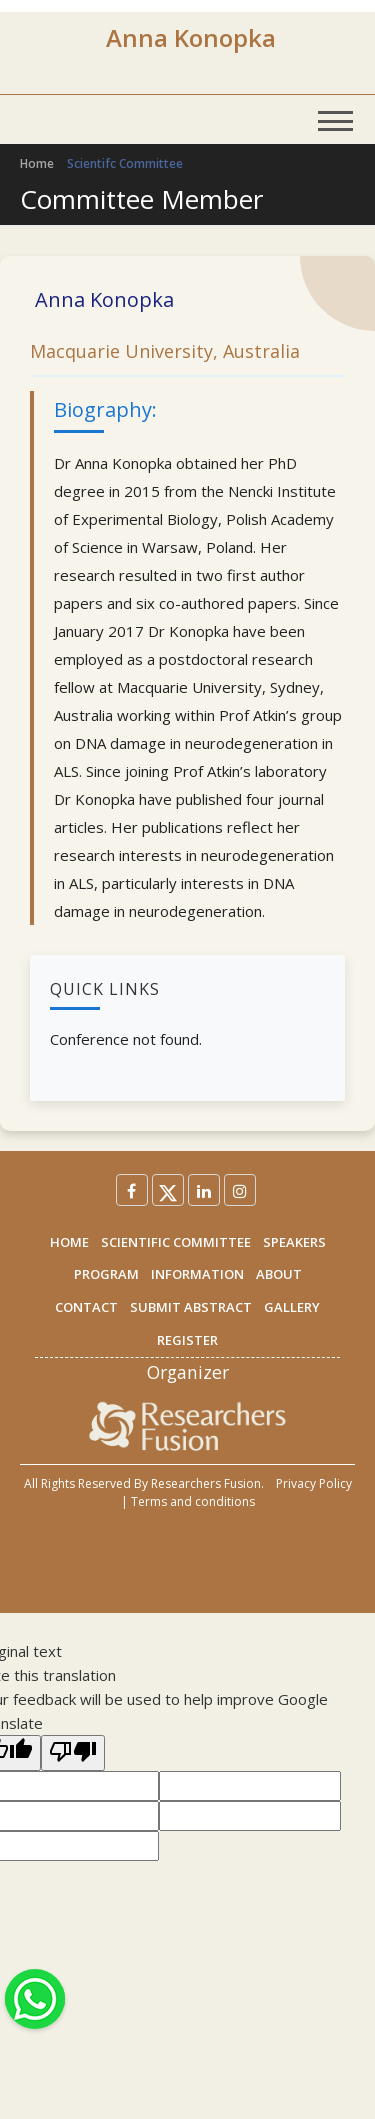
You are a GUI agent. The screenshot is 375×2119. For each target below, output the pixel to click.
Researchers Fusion (206, 1483)
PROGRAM (106, 1274)
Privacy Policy (314, 1483)
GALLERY (292, 1307)
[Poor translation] (73, 1753)
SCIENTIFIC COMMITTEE (176, 1242)
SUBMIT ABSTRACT (191, 1307)
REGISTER (187, 1340)
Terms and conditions (193, 1501)
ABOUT (279, 1274)
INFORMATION (197, 1274)
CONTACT (86, 1307)
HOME (69, 1242)
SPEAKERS (294, 1242)
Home (37, 163)
